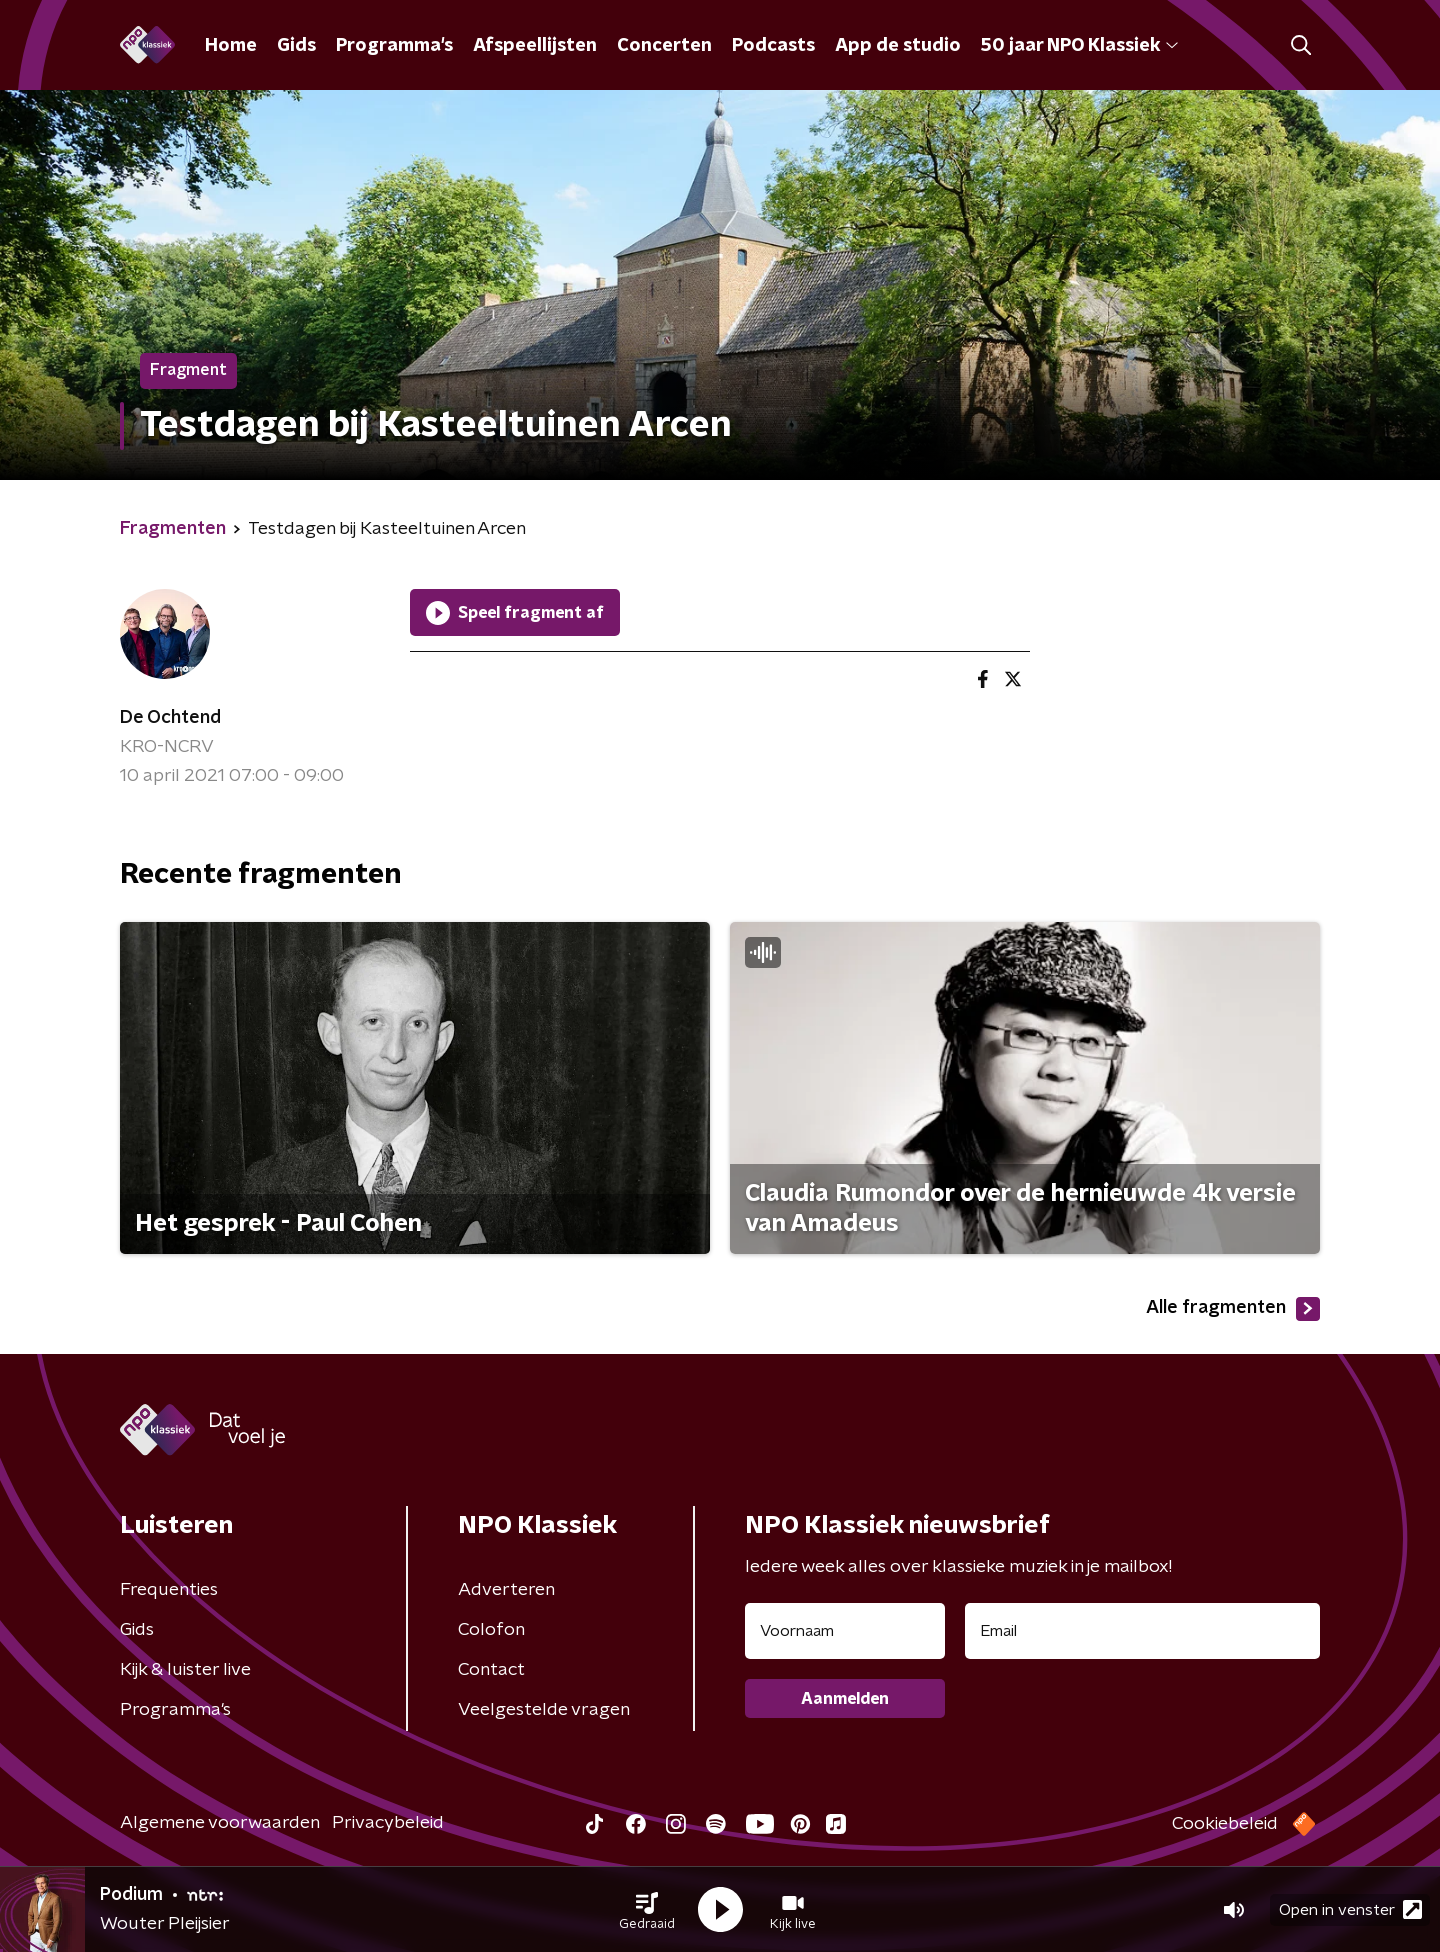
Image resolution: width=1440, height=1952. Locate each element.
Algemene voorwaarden (220, 1823)
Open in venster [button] (1350, 1909)
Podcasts (773, 46)
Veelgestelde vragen (544, 1710)
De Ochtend (170, 718)
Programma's (394, 46)
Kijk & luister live (185, 1670)
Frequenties (169, 1590)
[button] (647, 1910)
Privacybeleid (388, 1823)
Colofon (491, 1630)
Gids (296, 46)
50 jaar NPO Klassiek (1079, 46)
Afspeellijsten (535, 46)
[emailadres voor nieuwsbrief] (1142, 1631)
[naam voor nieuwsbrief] (845, 1631)
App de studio (898, 46)
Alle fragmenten (1233, 1309)
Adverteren (506, 1590)
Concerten (664, 46)
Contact (491, 1670)
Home (231, 46)
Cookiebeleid (1225, 1824)
